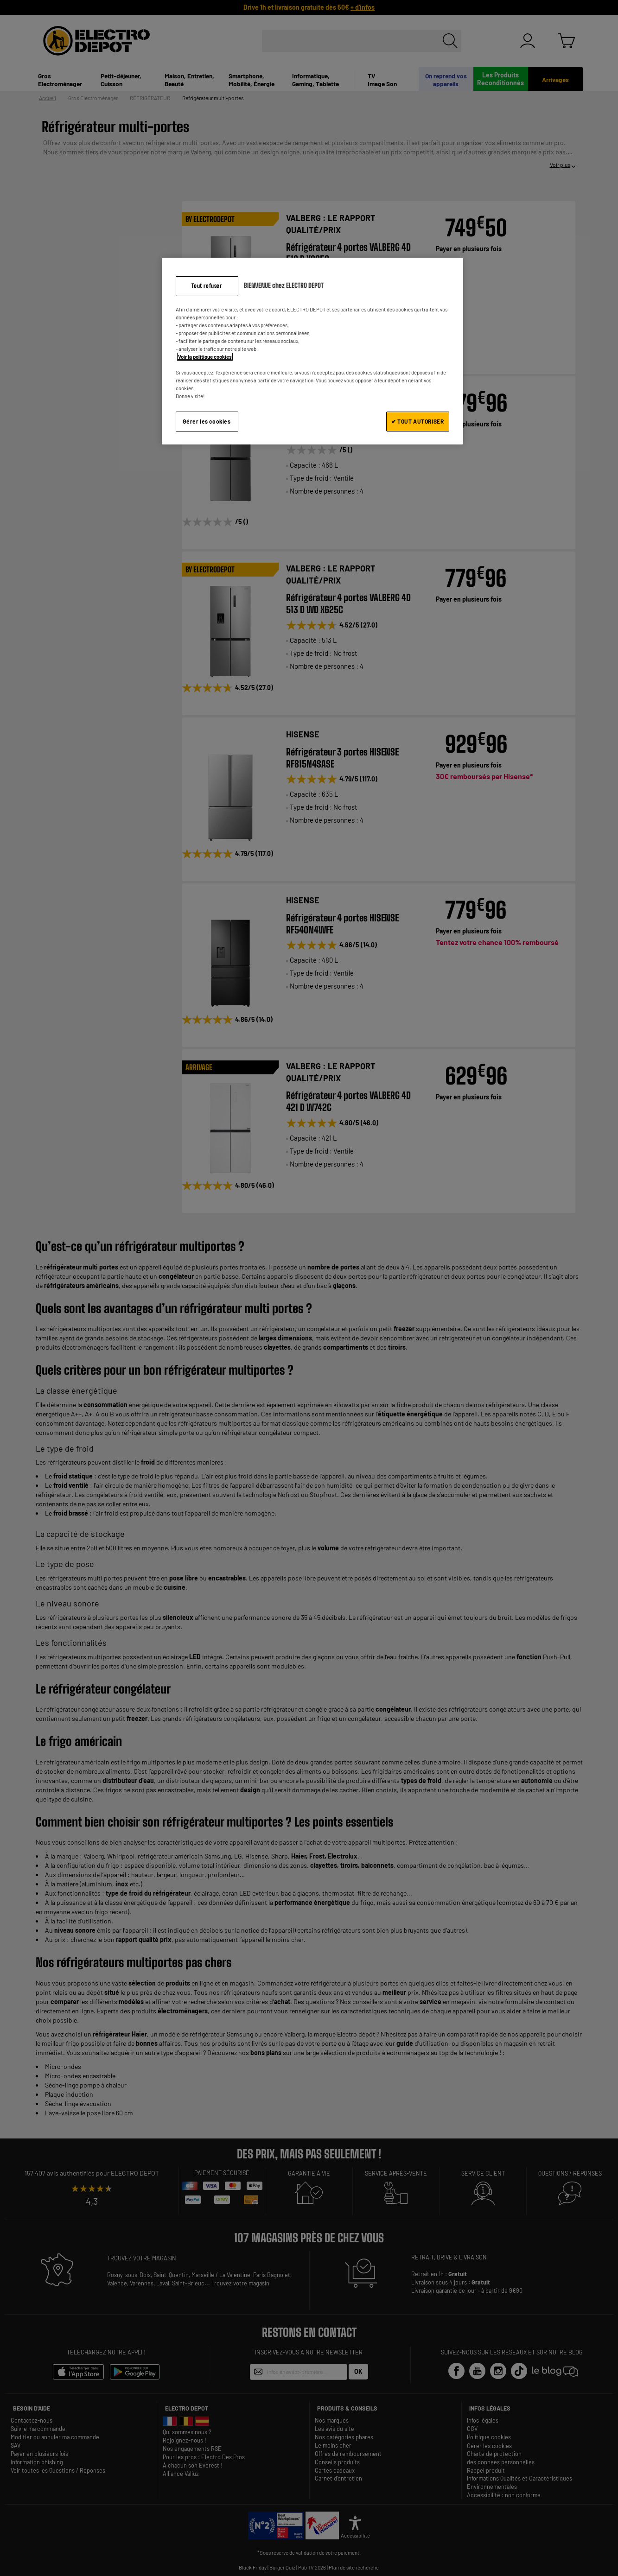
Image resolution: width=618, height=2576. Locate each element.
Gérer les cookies (206, 421)
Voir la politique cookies (205, 357)
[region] (312, 351)
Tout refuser (206, 285)
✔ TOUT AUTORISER (417, 421)
